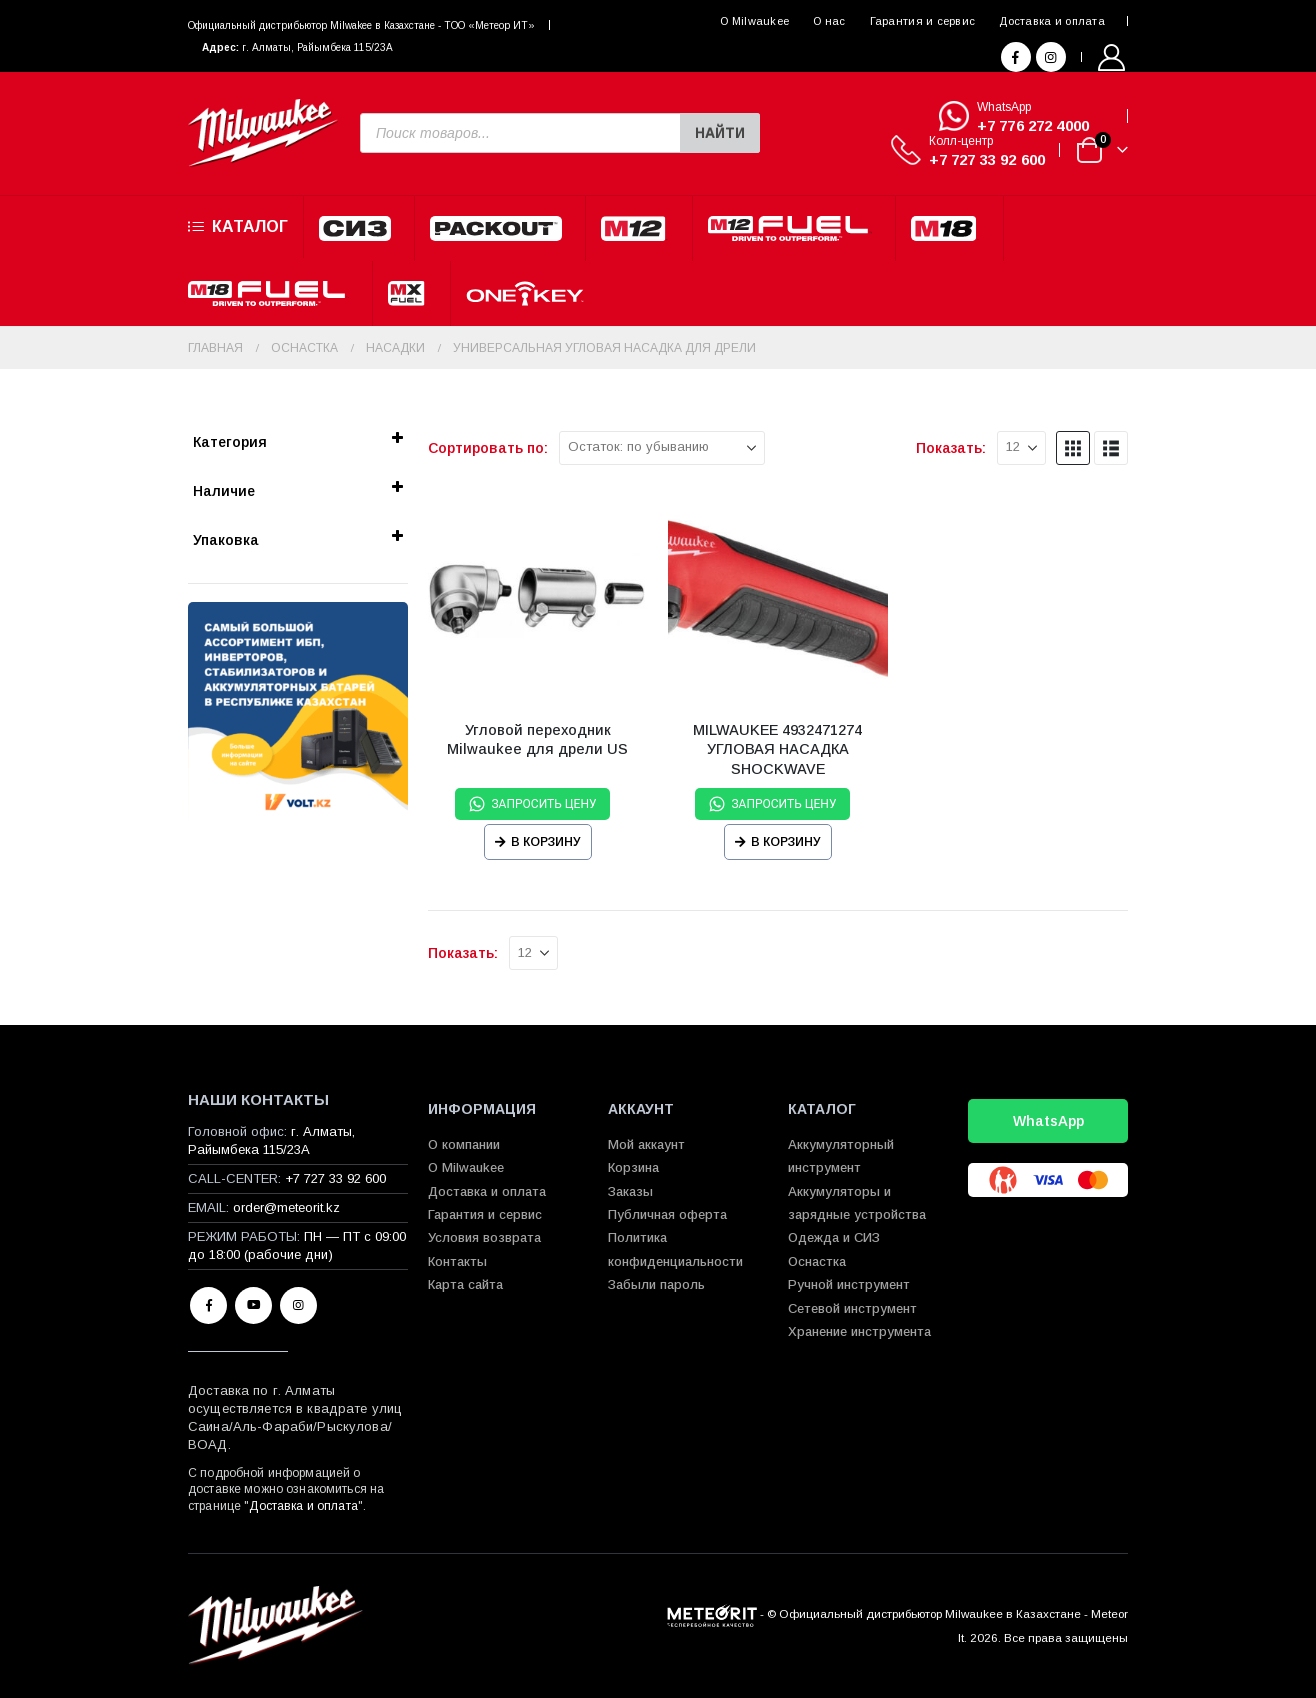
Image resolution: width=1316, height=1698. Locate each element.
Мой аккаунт (646, 1144)
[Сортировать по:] (662, 448)
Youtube (253, 1305)
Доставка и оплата (1052, 21)
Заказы (630, 1191)
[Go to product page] (538, 595)
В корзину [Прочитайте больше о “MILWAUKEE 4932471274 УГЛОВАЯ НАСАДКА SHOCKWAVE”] (786, 842)
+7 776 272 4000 (1033, 125)
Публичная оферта (667, 1214)
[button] (1073, 448)
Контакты (457, 1261)
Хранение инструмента (859, 1331)
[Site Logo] (263, 133)
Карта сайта (465, 1284)
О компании (464, 1144)
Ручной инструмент (849, 1284)
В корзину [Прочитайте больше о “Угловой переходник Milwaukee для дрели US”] (546, 842)
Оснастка (817, 1261)
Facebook (208, 1305)
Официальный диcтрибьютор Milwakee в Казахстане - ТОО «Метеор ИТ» (361, 25)
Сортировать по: (488, 448)
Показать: (951, 448)
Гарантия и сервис (923, 21)
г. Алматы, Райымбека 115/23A (317, 47)
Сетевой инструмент (852, 1308)
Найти (720, 133)
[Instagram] (1051, 57)
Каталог (238, 227)
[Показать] (1021, 448)
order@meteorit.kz (286, 1207)
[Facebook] (1016, 57)
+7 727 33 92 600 (987, 159)
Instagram (298, 1305)
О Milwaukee (754, 21)
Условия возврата (484, 1237)
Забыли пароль (656, 1284)
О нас (829, 21)
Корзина (633, 1167)
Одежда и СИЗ (834, 1237)
